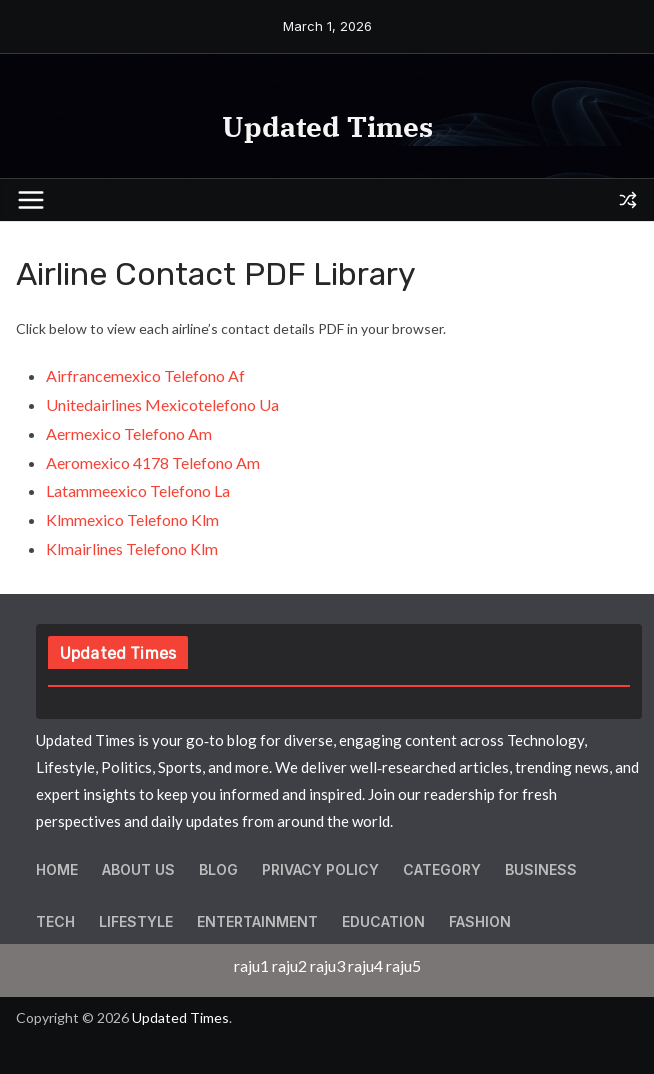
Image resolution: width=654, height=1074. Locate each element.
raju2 (289, 965)
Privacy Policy (320, 869)
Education (383, 921)
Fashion (480, 921)
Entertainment (257, 921)
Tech (55, 921)
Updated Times (327, 126)
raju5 (403, 965)
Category (442, 869)
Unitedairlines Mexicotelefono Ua (162, 404)
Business (541, 869)
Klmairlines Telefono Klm (132, 548)
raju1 (251, 965)
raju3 (327, 965)
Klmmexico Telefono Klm (132, 519)
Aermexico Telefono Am (129, 433)
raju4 (365, 965)
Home (57, 869)
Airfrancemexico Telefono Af (145, 375)
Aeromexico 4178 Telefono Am (153, 462)
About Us (138, 869)
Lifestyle (136, 921)
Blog (218, 869)
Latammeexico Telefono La (138, 490)
